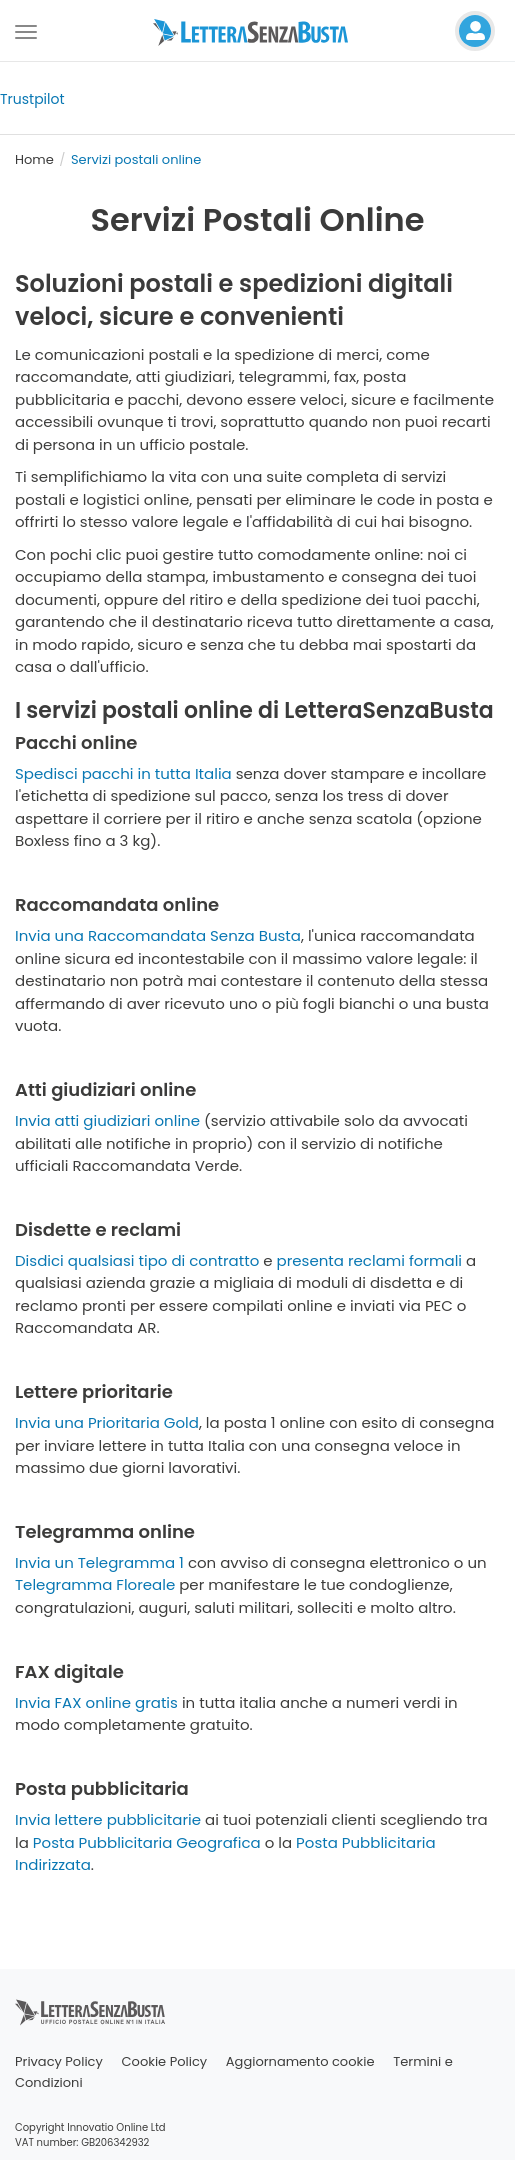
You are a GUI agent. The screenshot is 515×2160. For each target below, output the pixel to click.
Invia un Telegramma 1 (99, 1562)
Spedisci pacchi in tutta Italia (123, 773)
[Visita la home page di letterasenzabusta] (258, 31)
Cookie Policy (165, 2061)
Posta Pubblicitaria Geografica (147, 1842)
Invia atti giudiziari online (107, 1120)
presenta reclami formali (369, 1260)
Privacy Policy (59, 2061)
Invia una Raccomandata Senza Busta (158, 935)
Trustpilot (32, 99)
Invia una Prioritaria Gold (107, 1422)
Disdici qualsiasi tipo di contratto (137, 1260)
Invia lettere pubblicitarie (108, 1819)
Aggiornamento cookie (300, 2061)
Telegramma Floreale (95, 1584)
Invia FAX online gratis (96, 1702)
